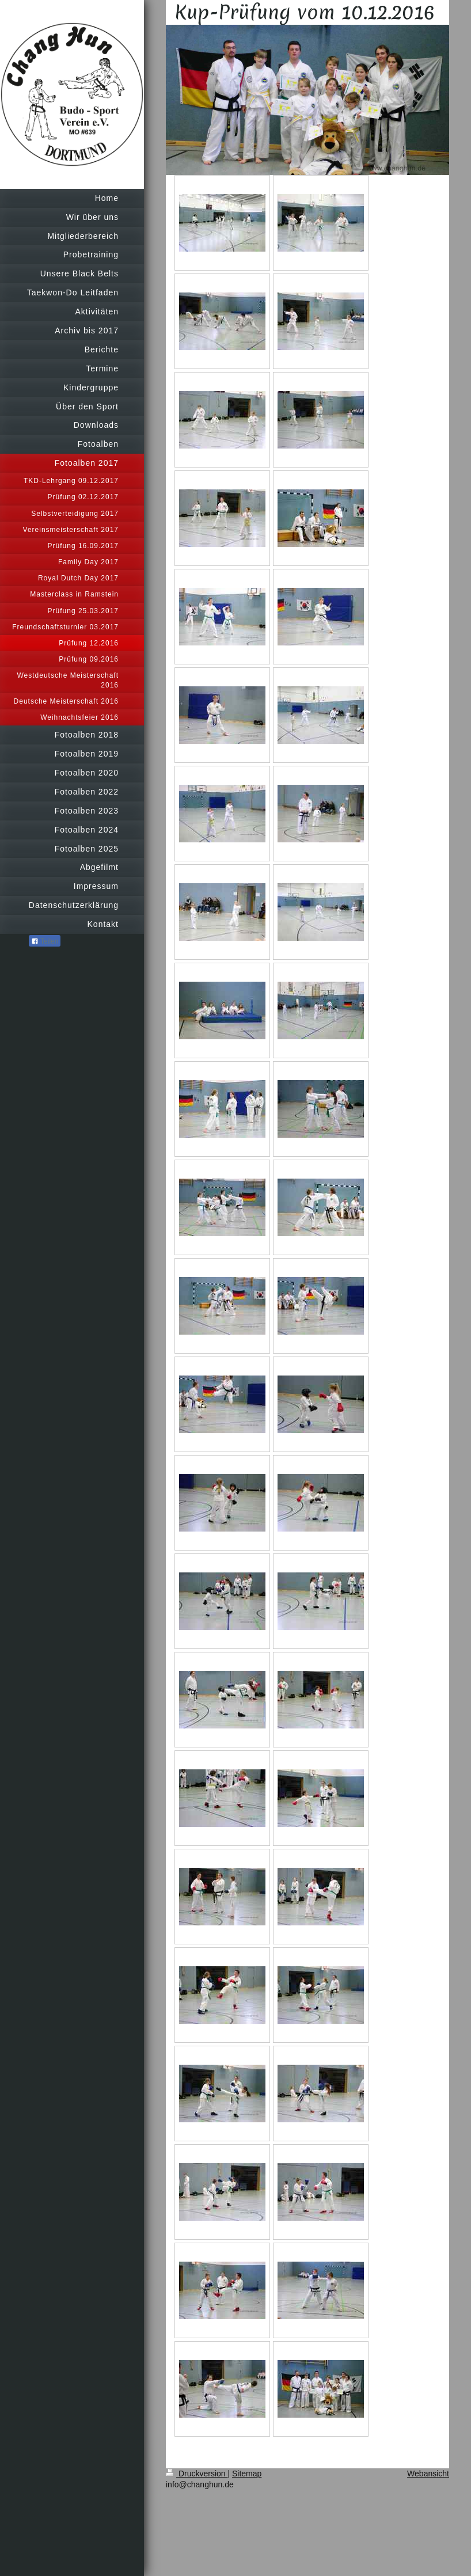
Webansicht (428, 2473)
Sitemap (246, 2473)
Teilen (44, 941)
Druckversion (196, 2473)
